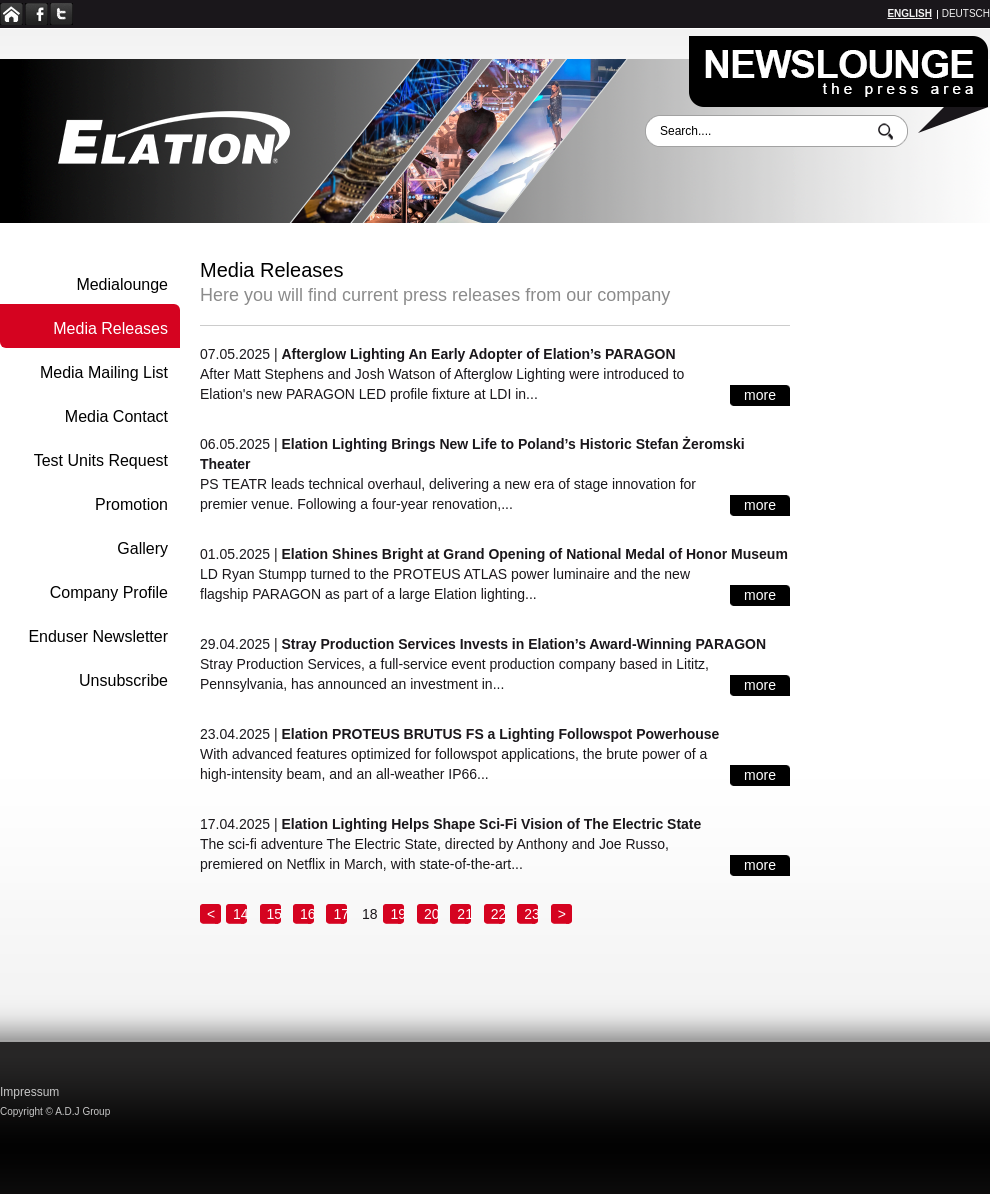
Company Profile (109, 592)
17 (341, 914)
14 (241, 914)
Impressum (29, 1092)
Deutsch (966, 13)
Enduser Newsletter (98, 636)
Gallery (142, 548)
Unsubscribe (123, 680)
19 (398, 914)
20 (432, 914)
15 (275, 914)
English (909, 13)
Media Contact (116, 416)
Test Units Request (101, 460)
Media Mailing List (104, 372)
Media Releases (110, 328)
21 (465, 914)
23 (532, 914)
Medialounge (122, 284)
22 (499, 914)
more (760, 395)
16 (308, 914)
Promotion (131, 504)
